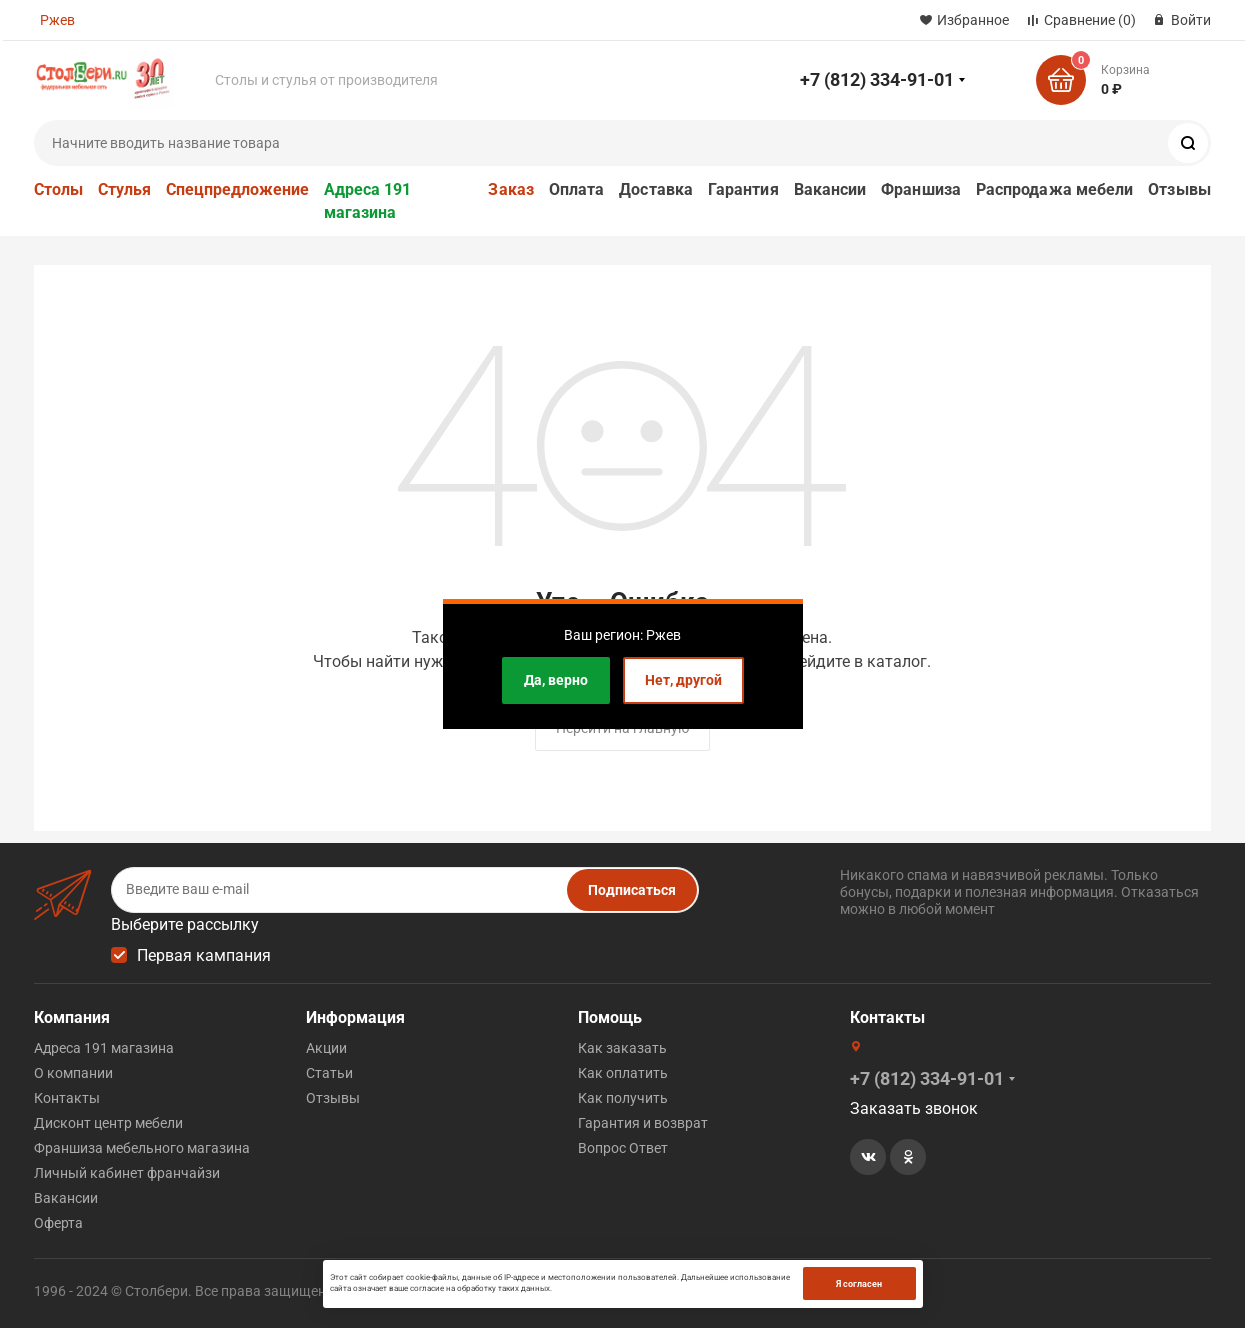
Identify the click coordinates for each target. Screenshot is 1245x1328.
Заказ (510, 189)
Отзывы (1179, 189)
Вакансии (830, 189)
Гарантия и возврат (643, 1123)
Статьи (329, 1073)
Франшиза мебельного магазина (142, 1148)
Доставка (656, 189)
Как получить (623, 1098)
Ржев (57, 20)
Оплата (576, 189)
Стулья (124, 189)
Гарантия (743, 189)
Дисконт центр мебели (108, 1123)
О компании (73, 1073)
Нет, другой (683, 680)
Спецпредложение (237, 189)
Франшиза (921, 189)
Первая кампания (204, 955)
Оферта (58, 1223)
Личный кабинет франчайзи (127, 1173)
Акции (326, 1048)
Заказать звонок (914, 1108)
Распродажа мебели (1054, 189)
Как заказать (622, 1048)
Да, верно (556, 680)
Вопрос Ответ (623, 1148)
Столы (58, 189)
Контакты (67, 1098)
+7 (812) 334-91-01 (877, 79)
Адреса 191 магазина (367, 201)
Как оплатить (623, 1073)
